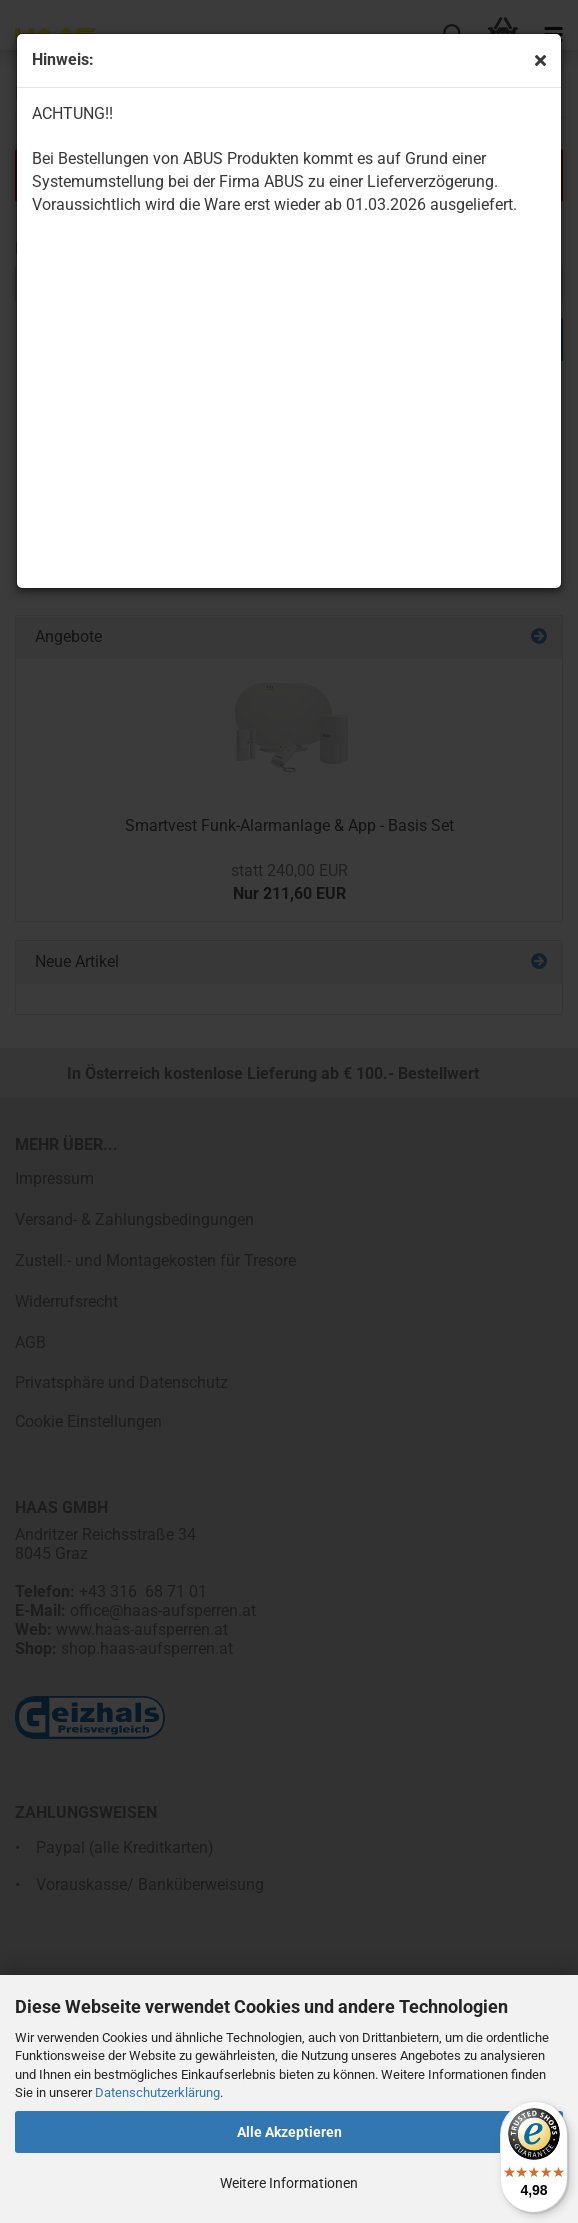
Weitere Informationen (289, 2183)
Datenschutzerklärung (157, 2092)
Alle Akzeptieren (289, 2132)
